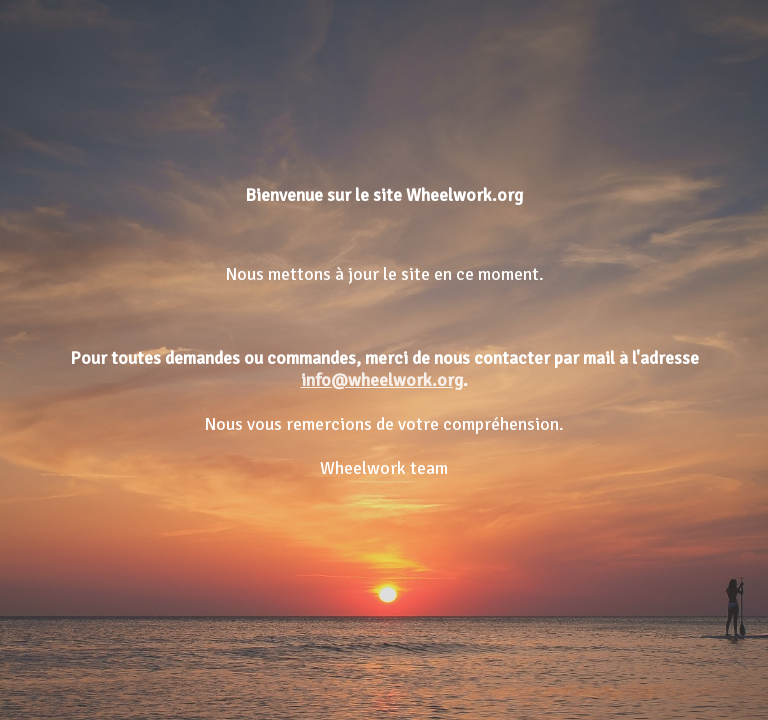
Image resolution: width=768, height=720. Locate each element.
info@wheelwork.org (382, 380)
